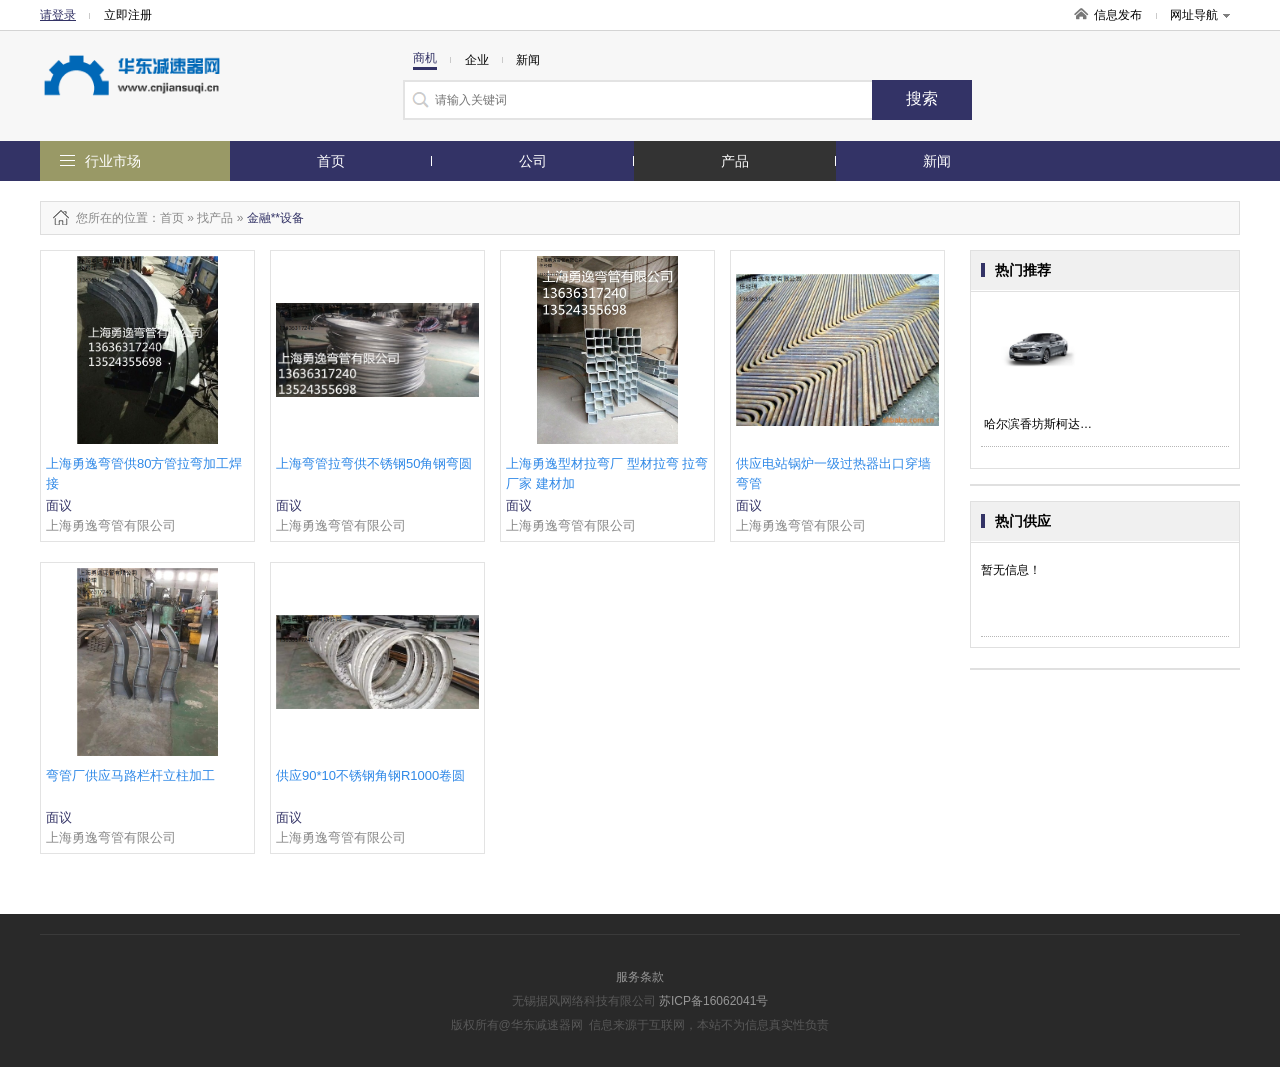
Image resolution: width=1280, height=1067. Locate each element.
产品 (735, 161)
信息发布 (1118, 15)
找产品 (215, 218)
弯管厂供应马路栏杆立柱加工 (130, 775)
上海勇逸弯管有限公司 (111, 525)
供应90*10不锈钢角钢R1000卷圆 (370, 775)
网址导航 (1200, 15)
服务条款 (640, 977)
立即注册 (128, 15)
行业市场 (113, 161)
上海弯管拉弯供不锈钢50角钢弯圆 (374, 463)
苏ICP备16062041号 (713, 1001)
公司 (533, 161)
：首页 (166, 218)
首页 (331, 161)
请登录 (58, 15)
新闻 (937, 161)
